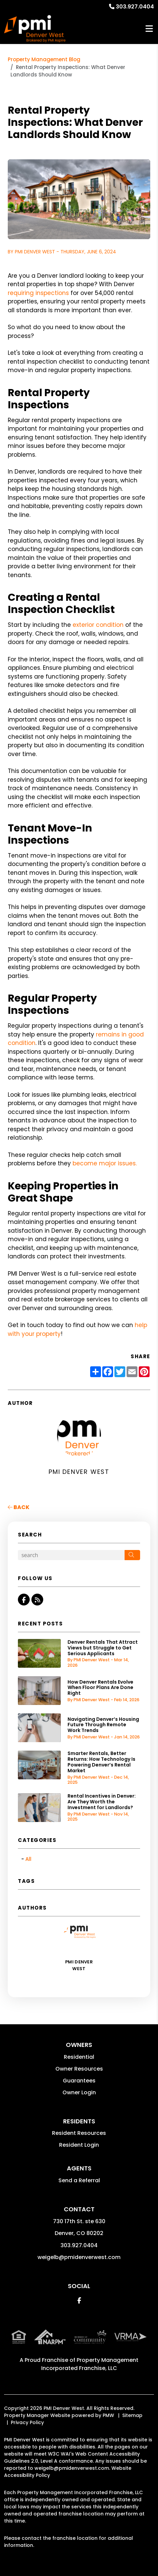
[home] (34, 29)
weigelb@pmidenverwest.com (79, 2257)
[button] (24, 1599)
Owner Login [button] (79, 2092)
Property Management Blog (44, 59)
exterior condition (98, 625)
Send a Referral (79, 2180)
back (18, 1507)
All (28, 1859)
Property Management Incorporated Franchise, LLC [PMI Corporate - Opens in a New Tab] (90, 2364)
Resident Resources (79, 2133)
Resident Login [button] (79, 2145)
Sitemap (132, 2415)
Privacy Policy (27, 2422)
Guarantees (79, 2080)
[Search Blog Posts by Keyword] (71, 1555)
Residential (79, 2057)
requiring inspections (38, 293)
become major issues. (105, 1163)
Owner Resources (79, 2069)
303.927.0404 (135, 6)
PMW (108, 2415)
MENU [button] (149, 29)
